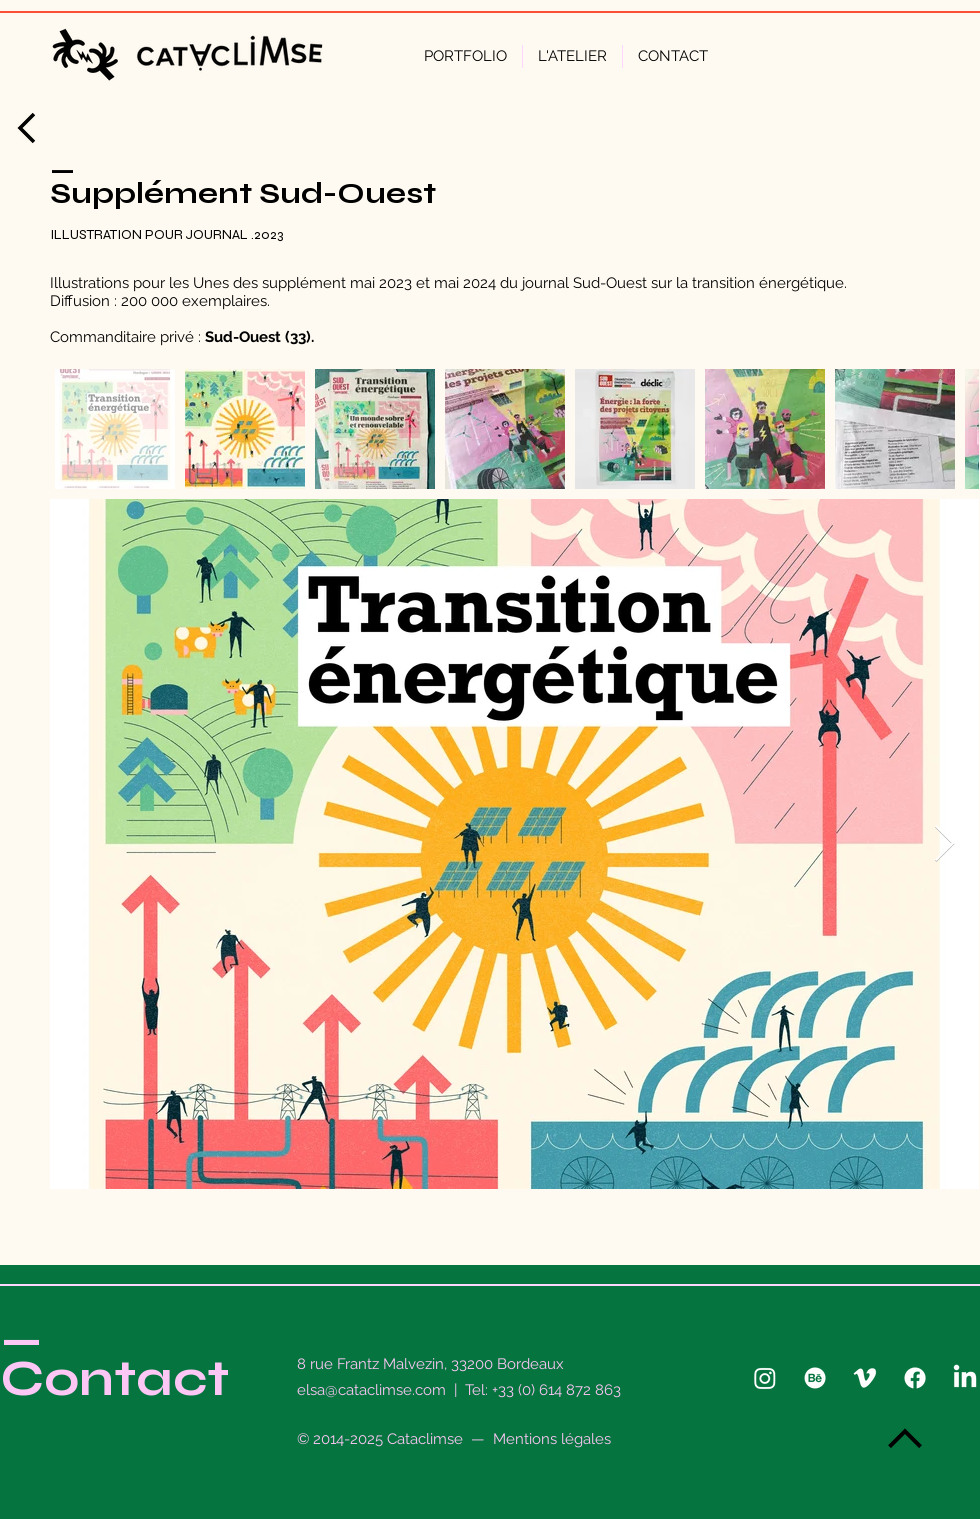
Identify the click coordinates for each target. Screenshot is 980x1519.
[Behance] (815, 1378)
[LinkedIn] (965, 1378)
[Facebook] (915, 1378)
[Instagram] (765, 1378)
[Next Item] (944, 844)
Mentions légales (552, 1439)
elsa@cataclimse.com (371, 1390)
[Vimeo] (865, 1378)
